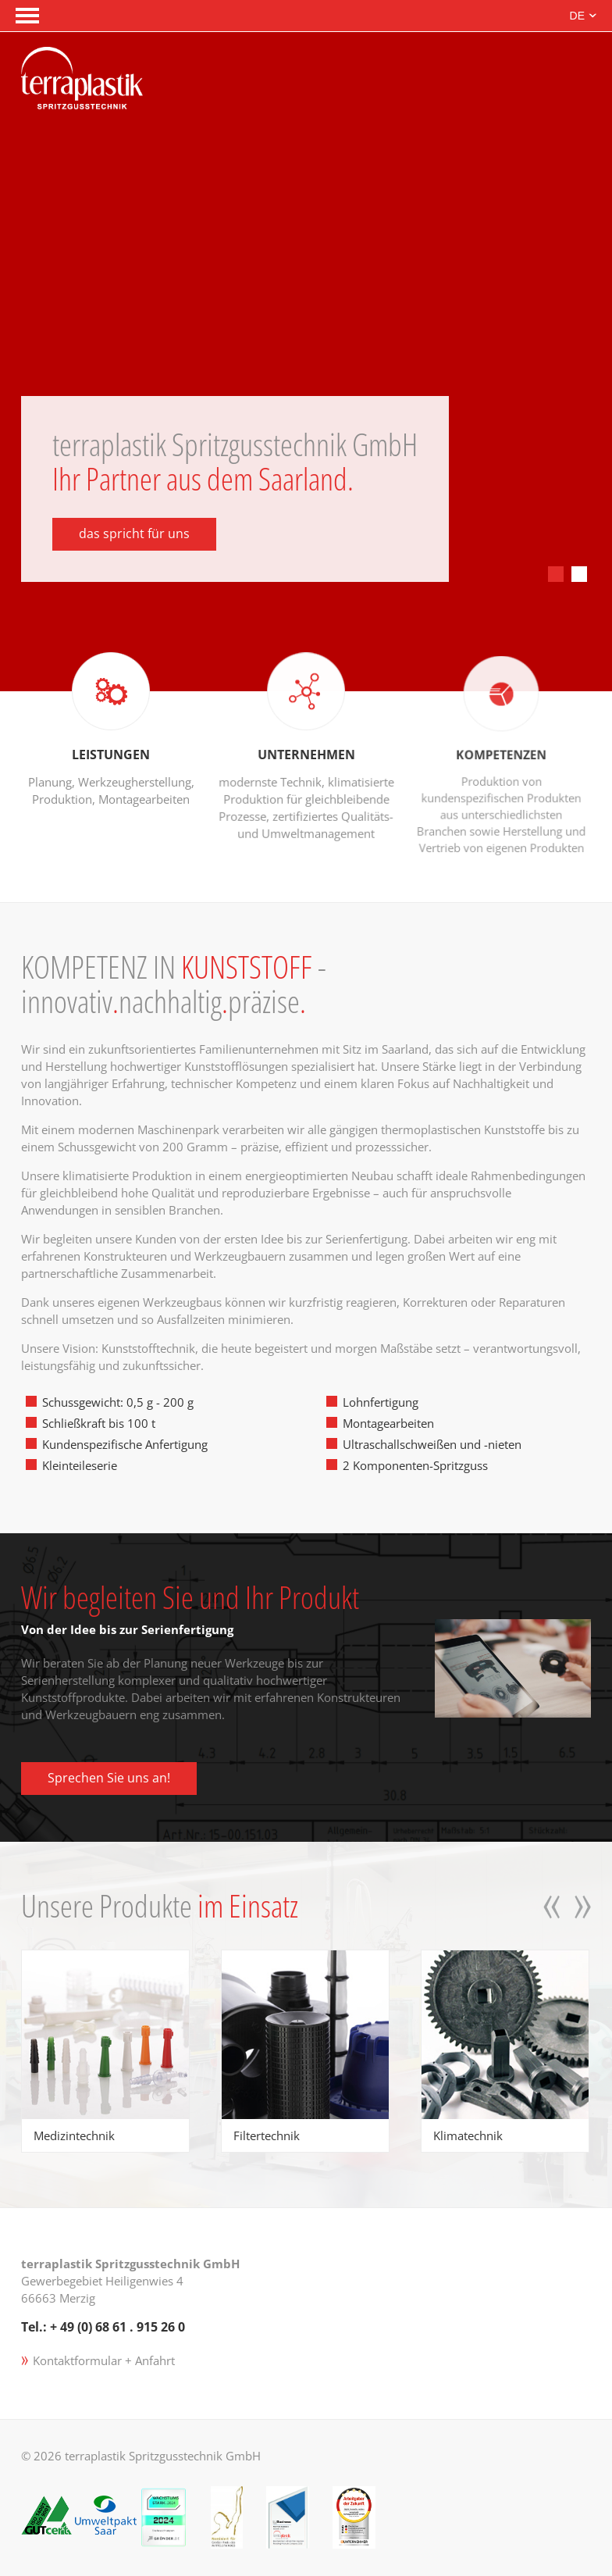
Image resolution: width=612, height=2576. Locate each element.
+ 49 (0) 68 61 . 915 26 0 (117, 2326)
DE (577, 15)
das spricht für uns (134, 533)
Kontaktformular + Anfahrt (104, 2360)
